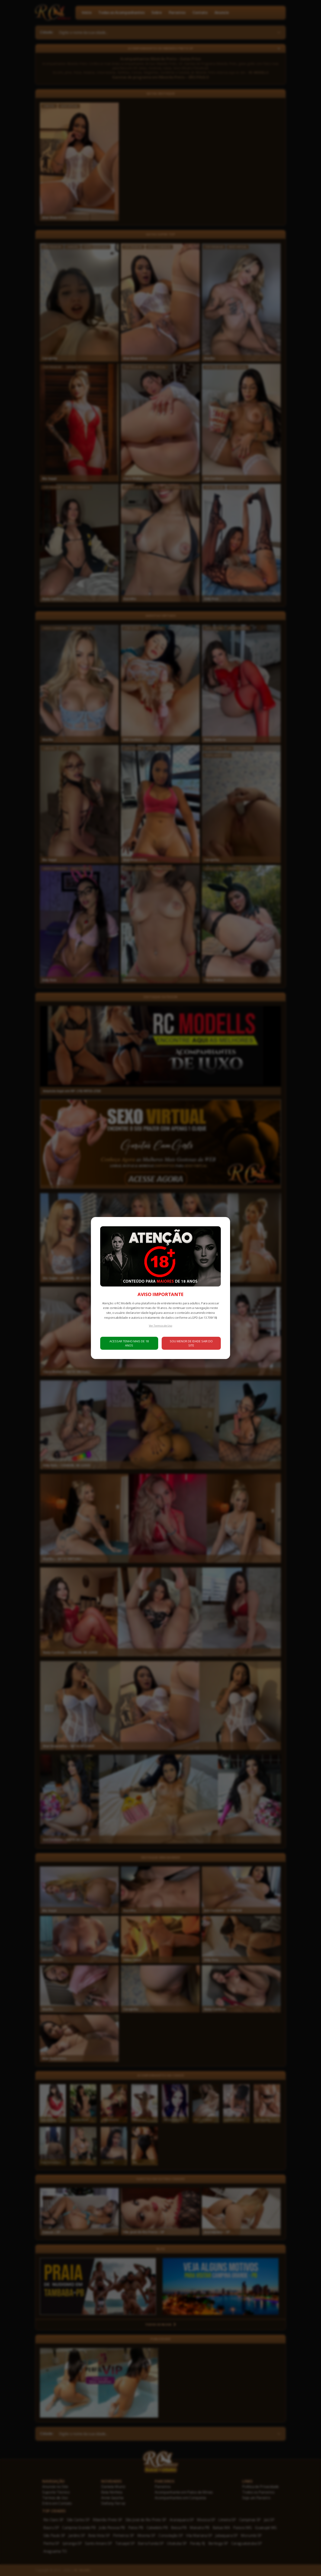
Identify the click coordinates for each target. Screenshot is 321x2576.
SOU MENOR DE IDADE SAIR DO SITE (191, 1343)
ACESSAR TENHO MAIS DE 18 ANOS (129, 1343)
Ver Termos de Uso (160, 1325)
